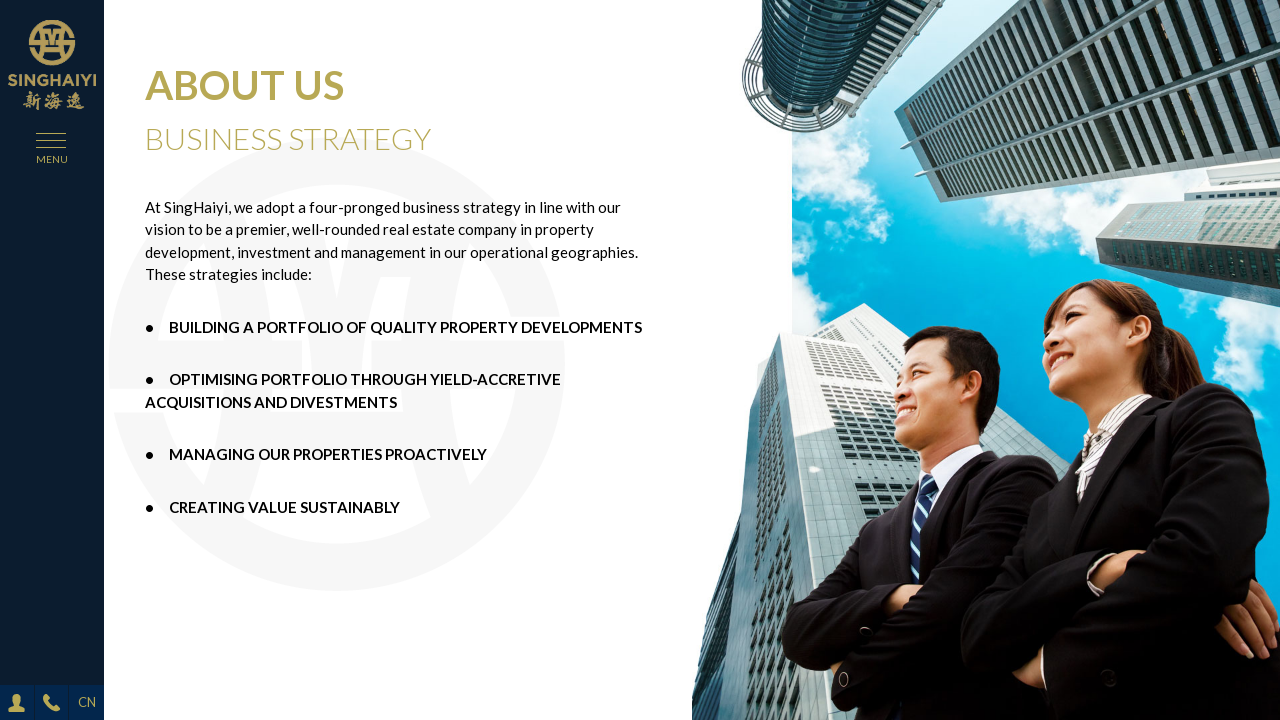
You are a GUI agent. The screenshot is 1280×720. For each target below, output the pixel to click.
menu (52, 159)
